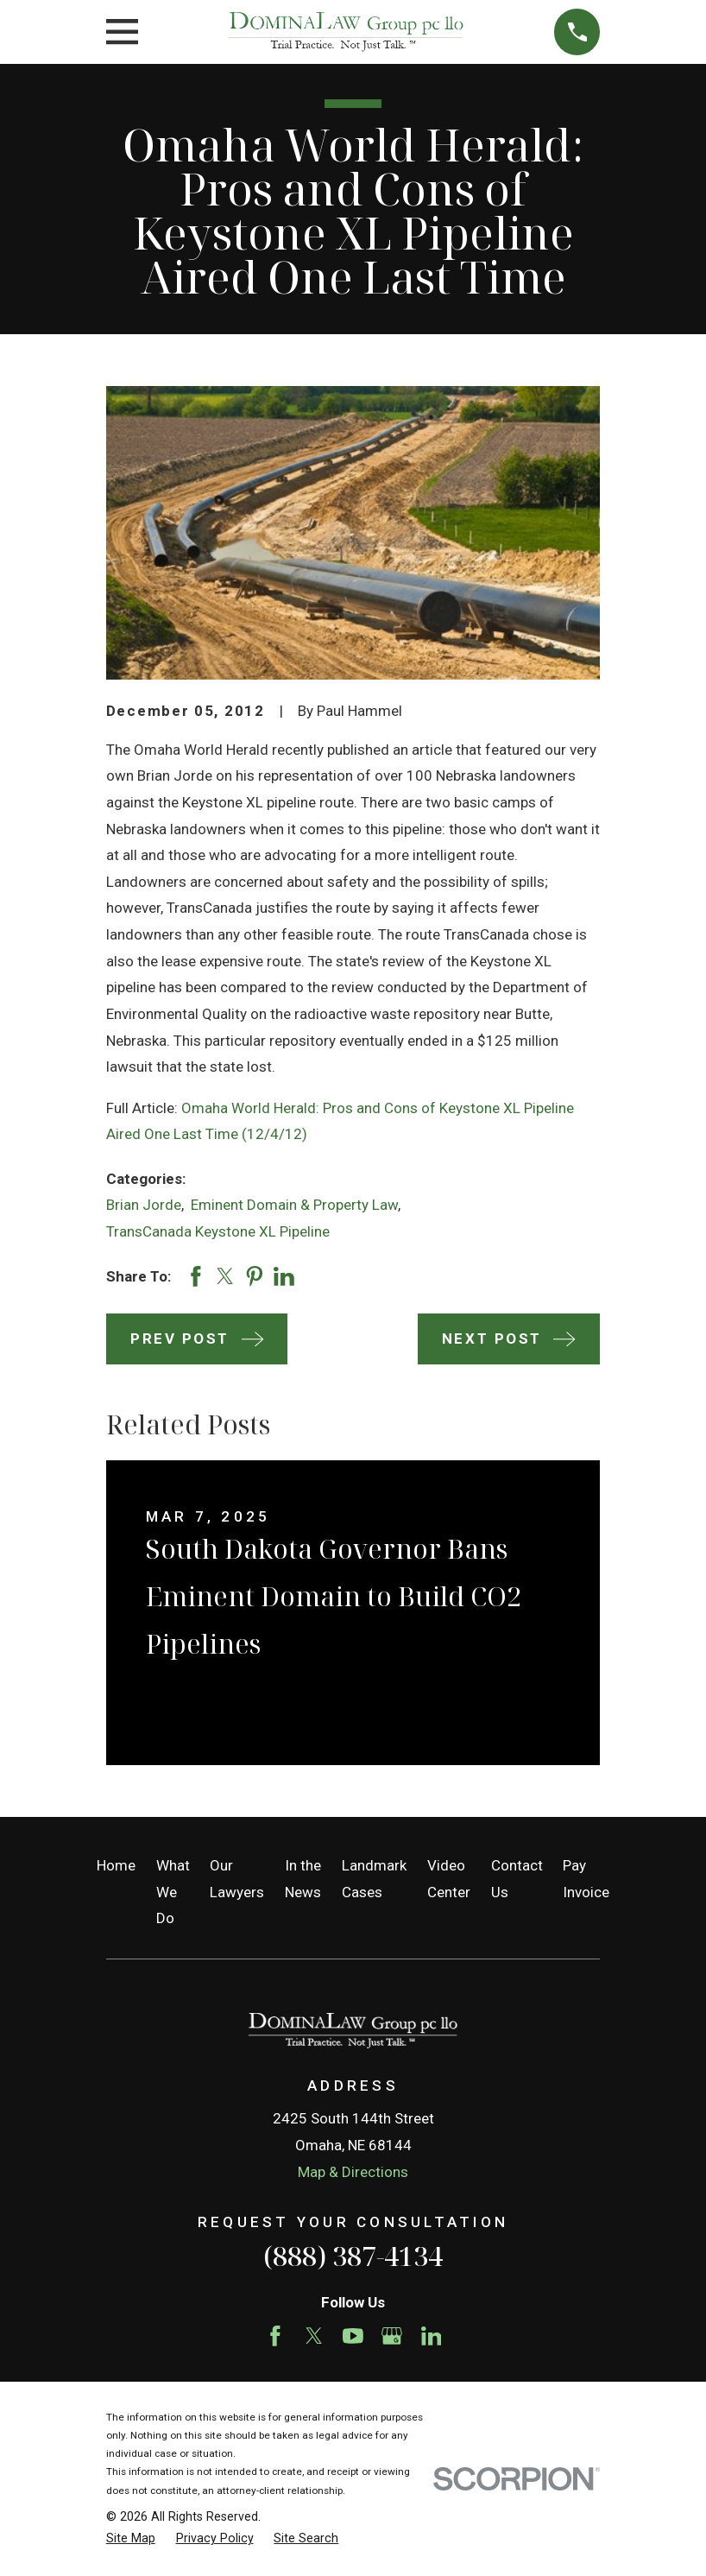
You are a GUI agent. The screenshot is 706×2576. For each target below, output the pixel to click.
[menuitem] (130, 2539)
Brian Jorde (143, 1204)
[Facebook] (275, 2336)
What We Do (173, 1892)
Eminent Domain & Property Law (294, 1204)
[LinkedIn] (431, 2336)
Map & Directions (353, 2171)
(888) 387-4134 (353, 2255)
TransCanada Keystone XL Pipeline (218, 1231)
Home (116, 1865)
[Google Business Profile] (391, 2336)
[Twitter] (314, 2336)
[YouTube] (353, 2336)
